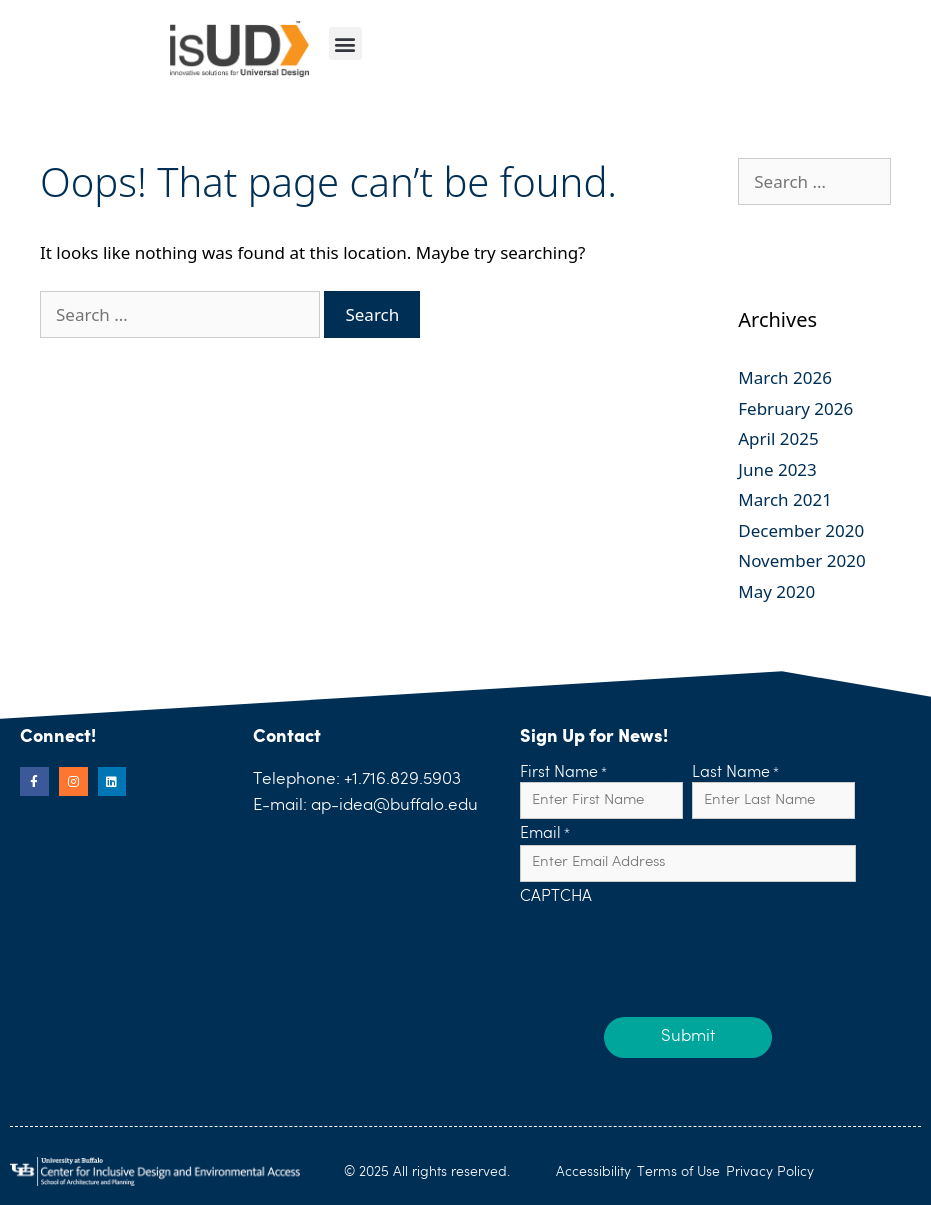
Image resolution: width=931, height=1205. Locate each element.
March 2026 (785, 377)
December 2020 (801, 530)
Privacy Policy (770, 1172)
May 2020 (776, 591)
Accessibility (593, 1172)
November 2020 (801, 560)
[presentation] (672, 946)
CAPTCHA (556, 898)
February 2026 (795, 408)
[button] (345, 43)
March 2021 (785, 499)
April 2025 (778, 438)
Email (545, 835)
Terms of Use (678, 1172)
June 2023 (777, 469)
